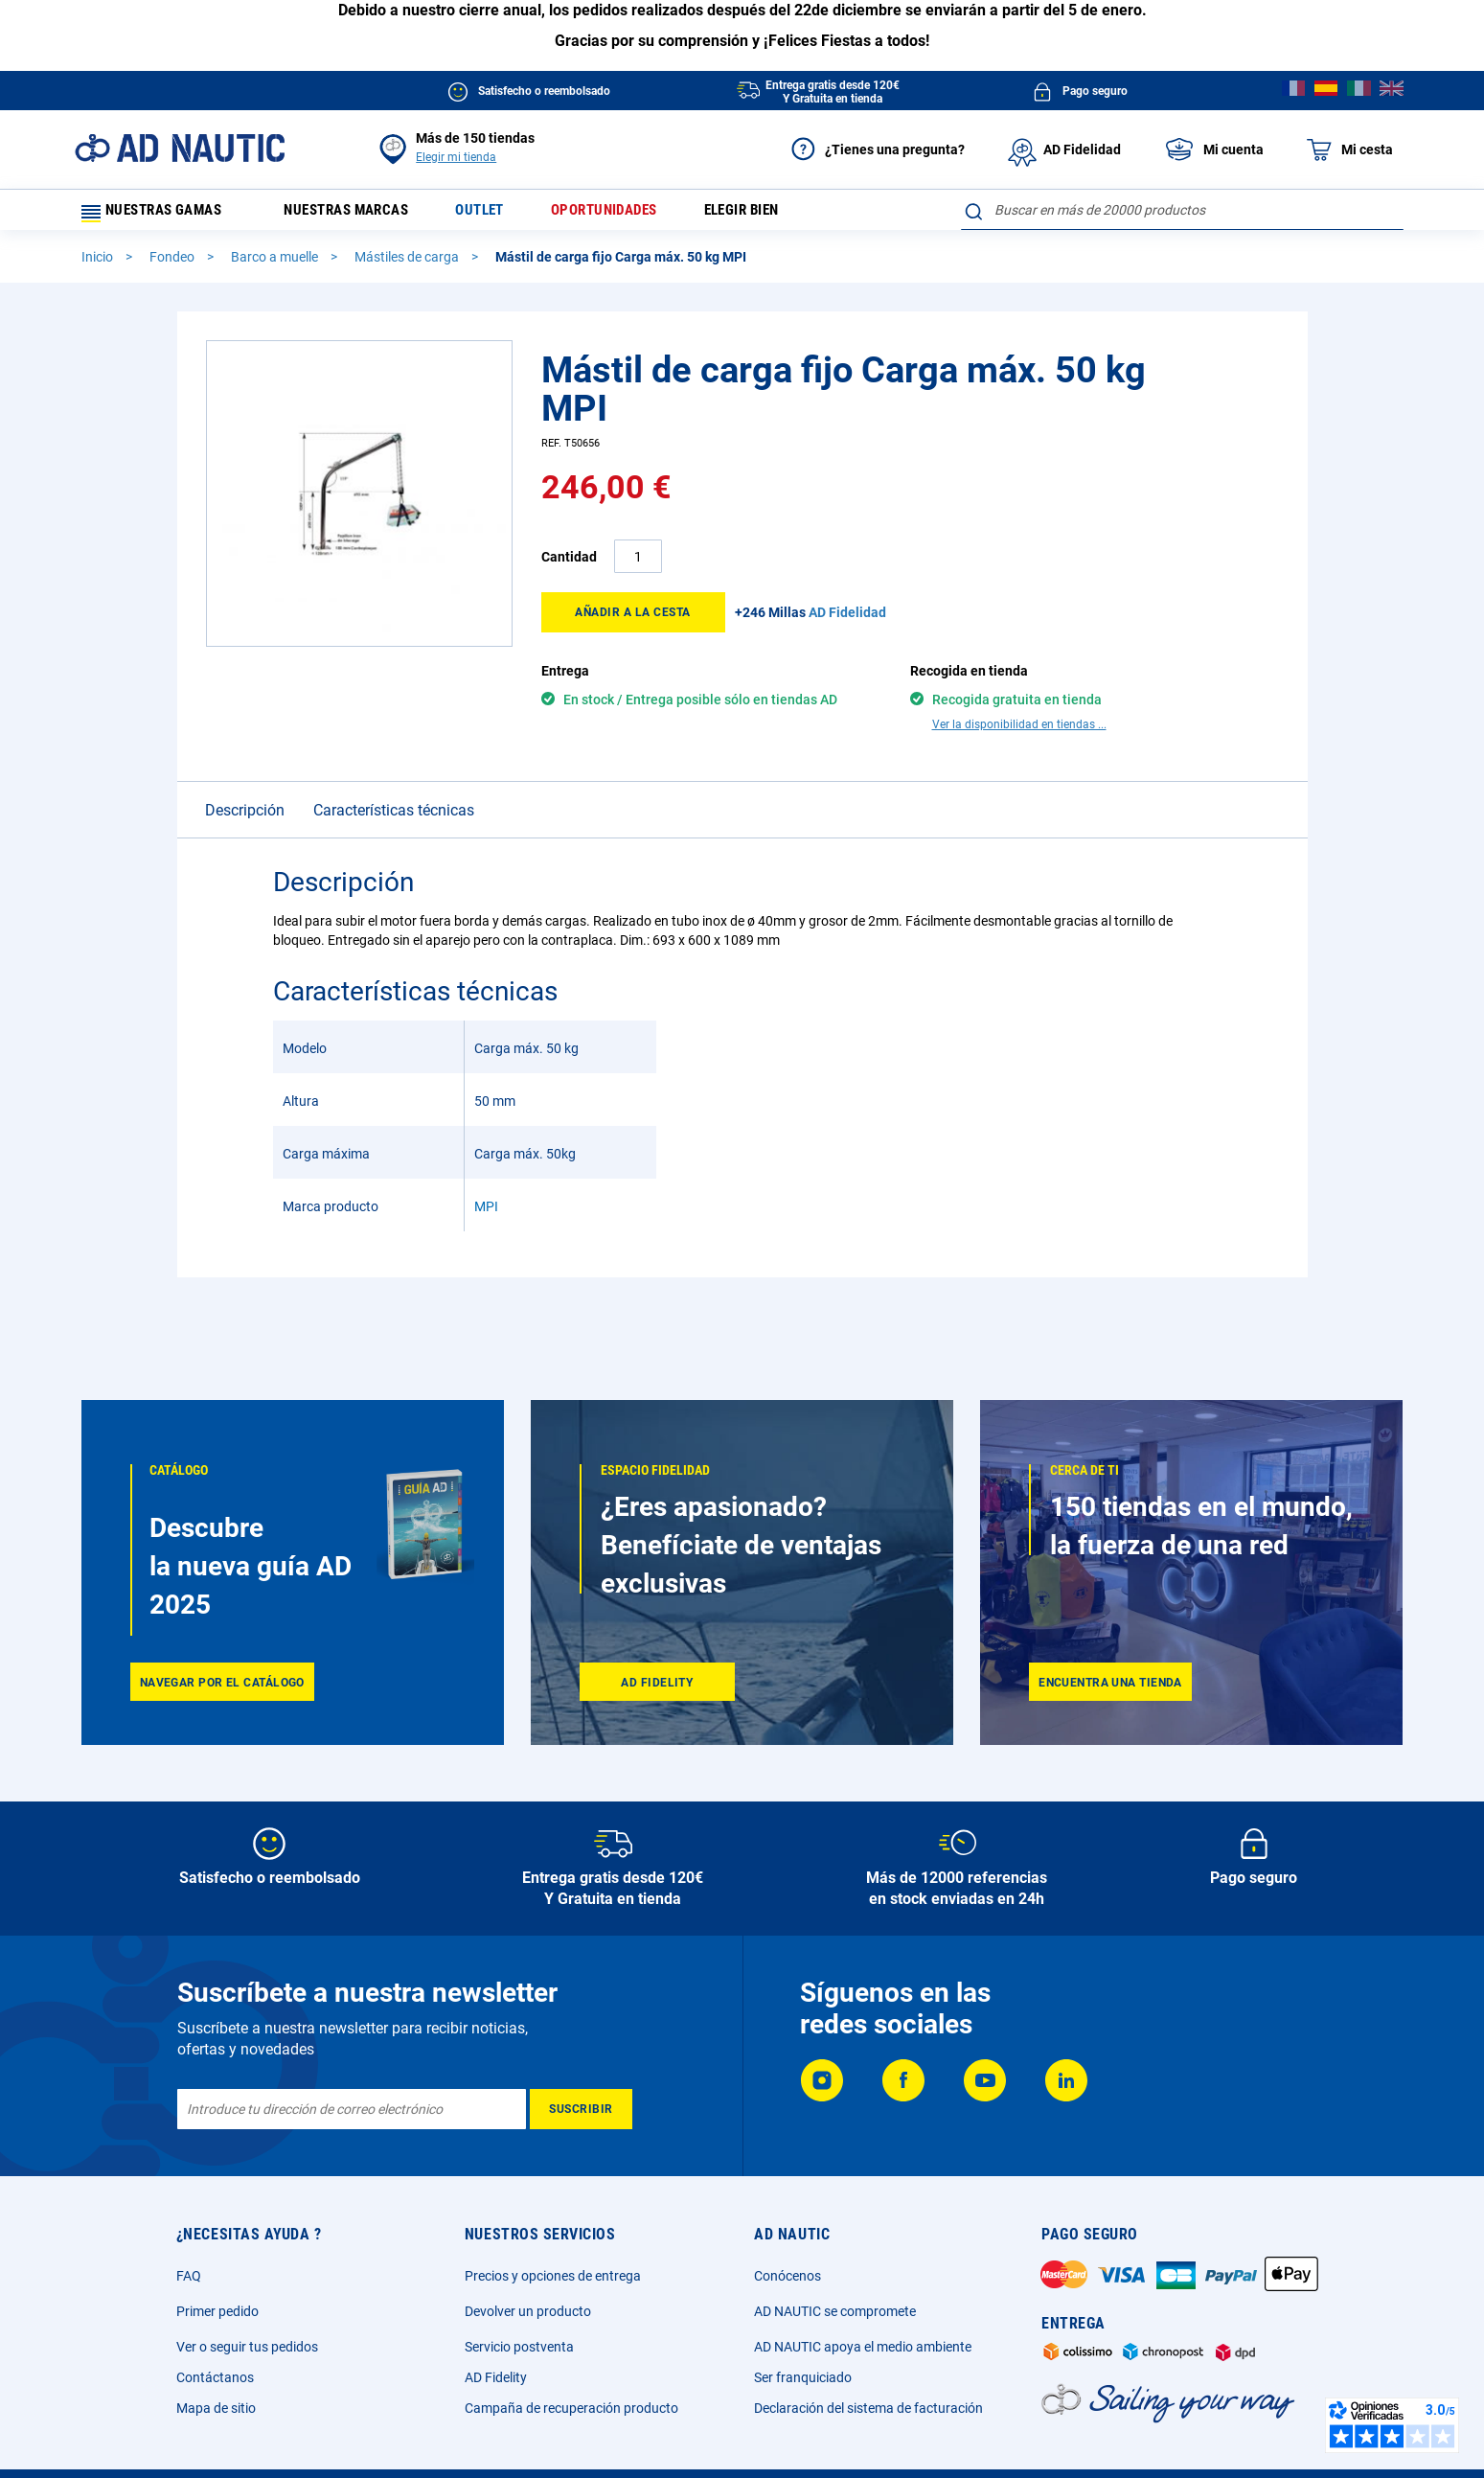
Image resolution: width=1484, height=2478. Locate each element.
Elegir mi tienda (456, 157)
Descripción (245, 785)
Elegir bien (776, 214)
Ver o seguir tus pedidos (247, 2346)
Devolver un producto (528, 2311)
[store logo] (179, 148)
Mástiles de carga (408, 265)
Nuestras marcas (356, 214)
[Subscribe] (581, 2109)
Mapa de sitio (216, 2408)
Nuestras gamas (160, 214)
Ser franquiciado (803, 2377)
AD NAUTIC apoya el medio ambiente (862, 2346)
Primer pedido (217, 2311)
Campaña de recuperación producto (571, 2408)
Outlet (498, 214)
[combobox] (1182, 210)
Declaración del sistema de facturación (868, 2408)
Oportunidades (630, 214)
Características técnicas (393, 785)
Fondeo (173, 265)
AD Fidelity (496, 2377)
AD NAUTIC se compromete (835, 2311)
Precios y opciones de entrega (553, 2275)
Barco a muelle (276, 265)
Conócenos (787, 2275)
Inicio (98, 265)
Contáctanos (215, 2377)
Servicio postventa (519, 2346)
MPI (486, 1181)
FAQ (188, 2275)
